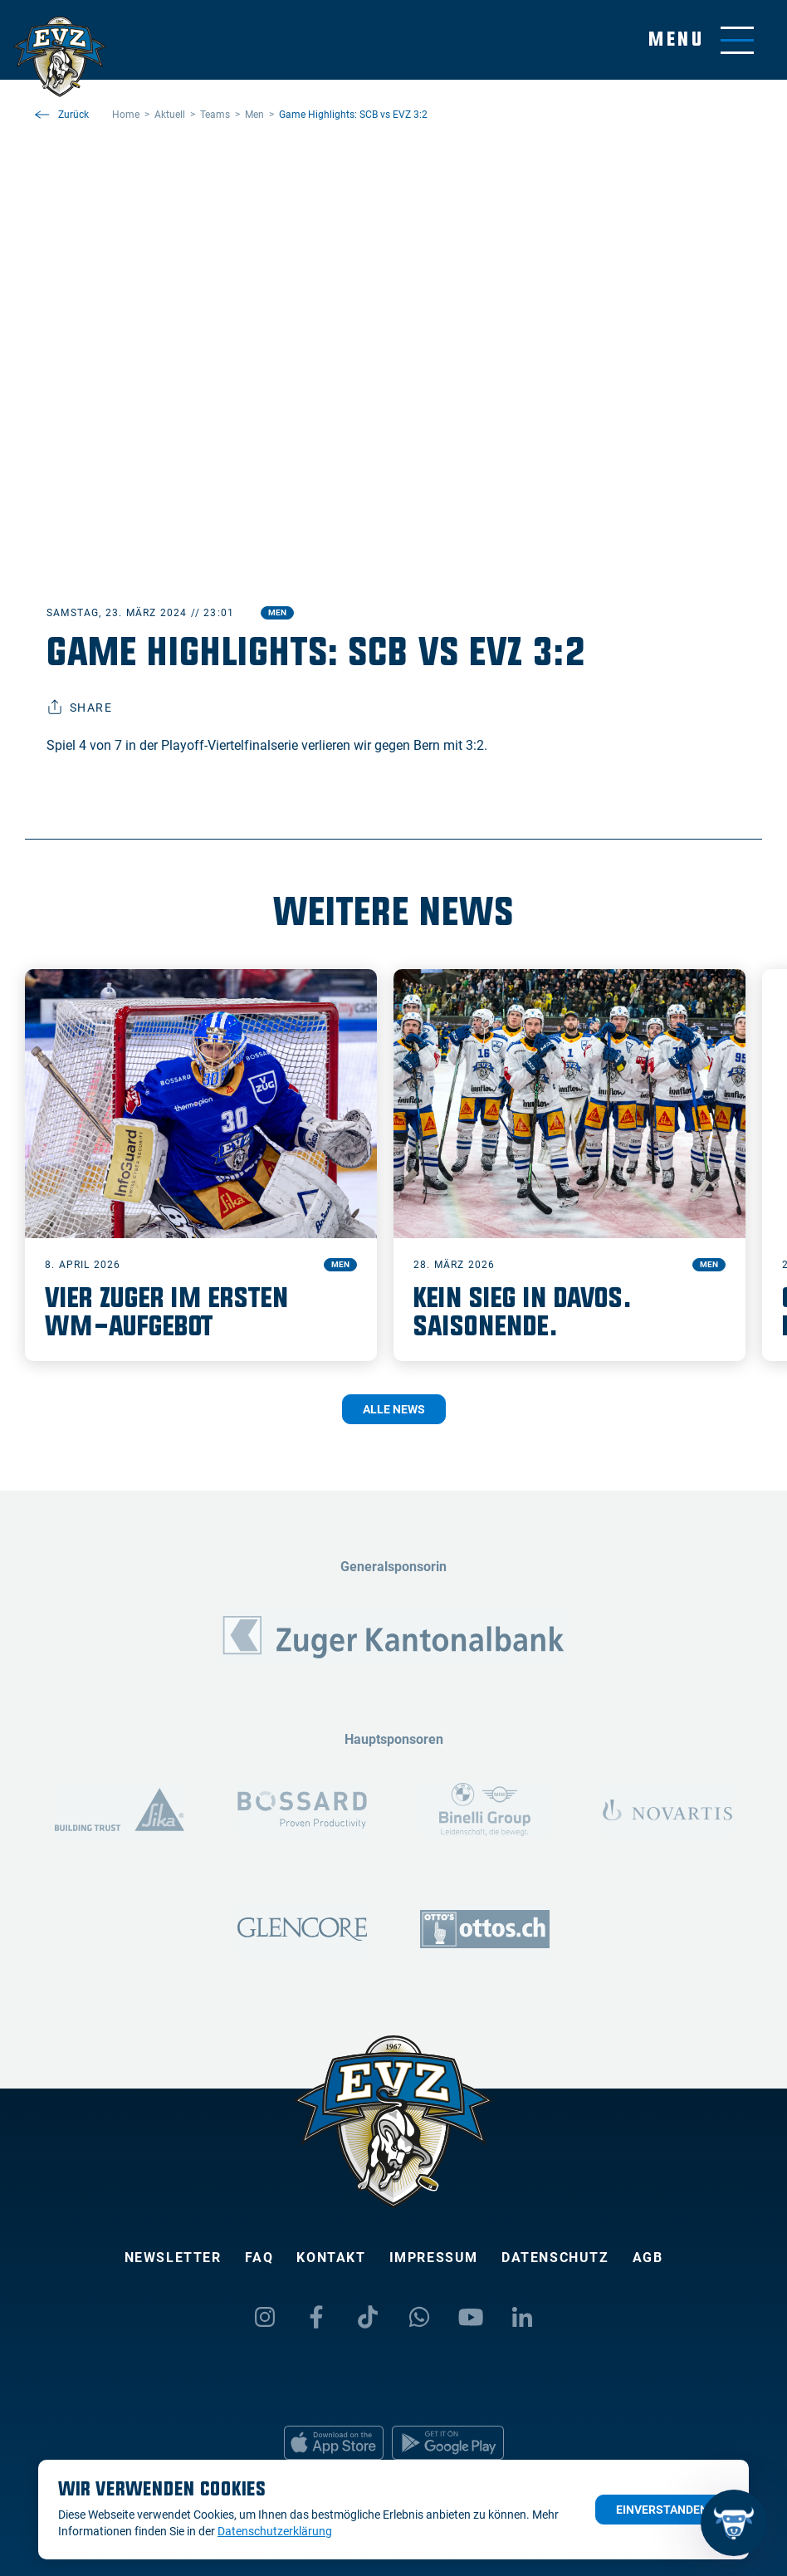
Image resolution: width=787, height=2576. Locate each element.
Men (277, 612)
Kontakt (330, 2257)
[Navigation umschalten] (701, 40)
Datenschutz (555, 2257)
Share (79, 707)
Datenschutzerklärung (275, 2531)
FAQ (259, 2257)
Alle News (394, 1409)
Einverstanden (662, 2509)
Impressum (433, 2257)
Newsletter (173, 2257)
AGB (648, 2257)
